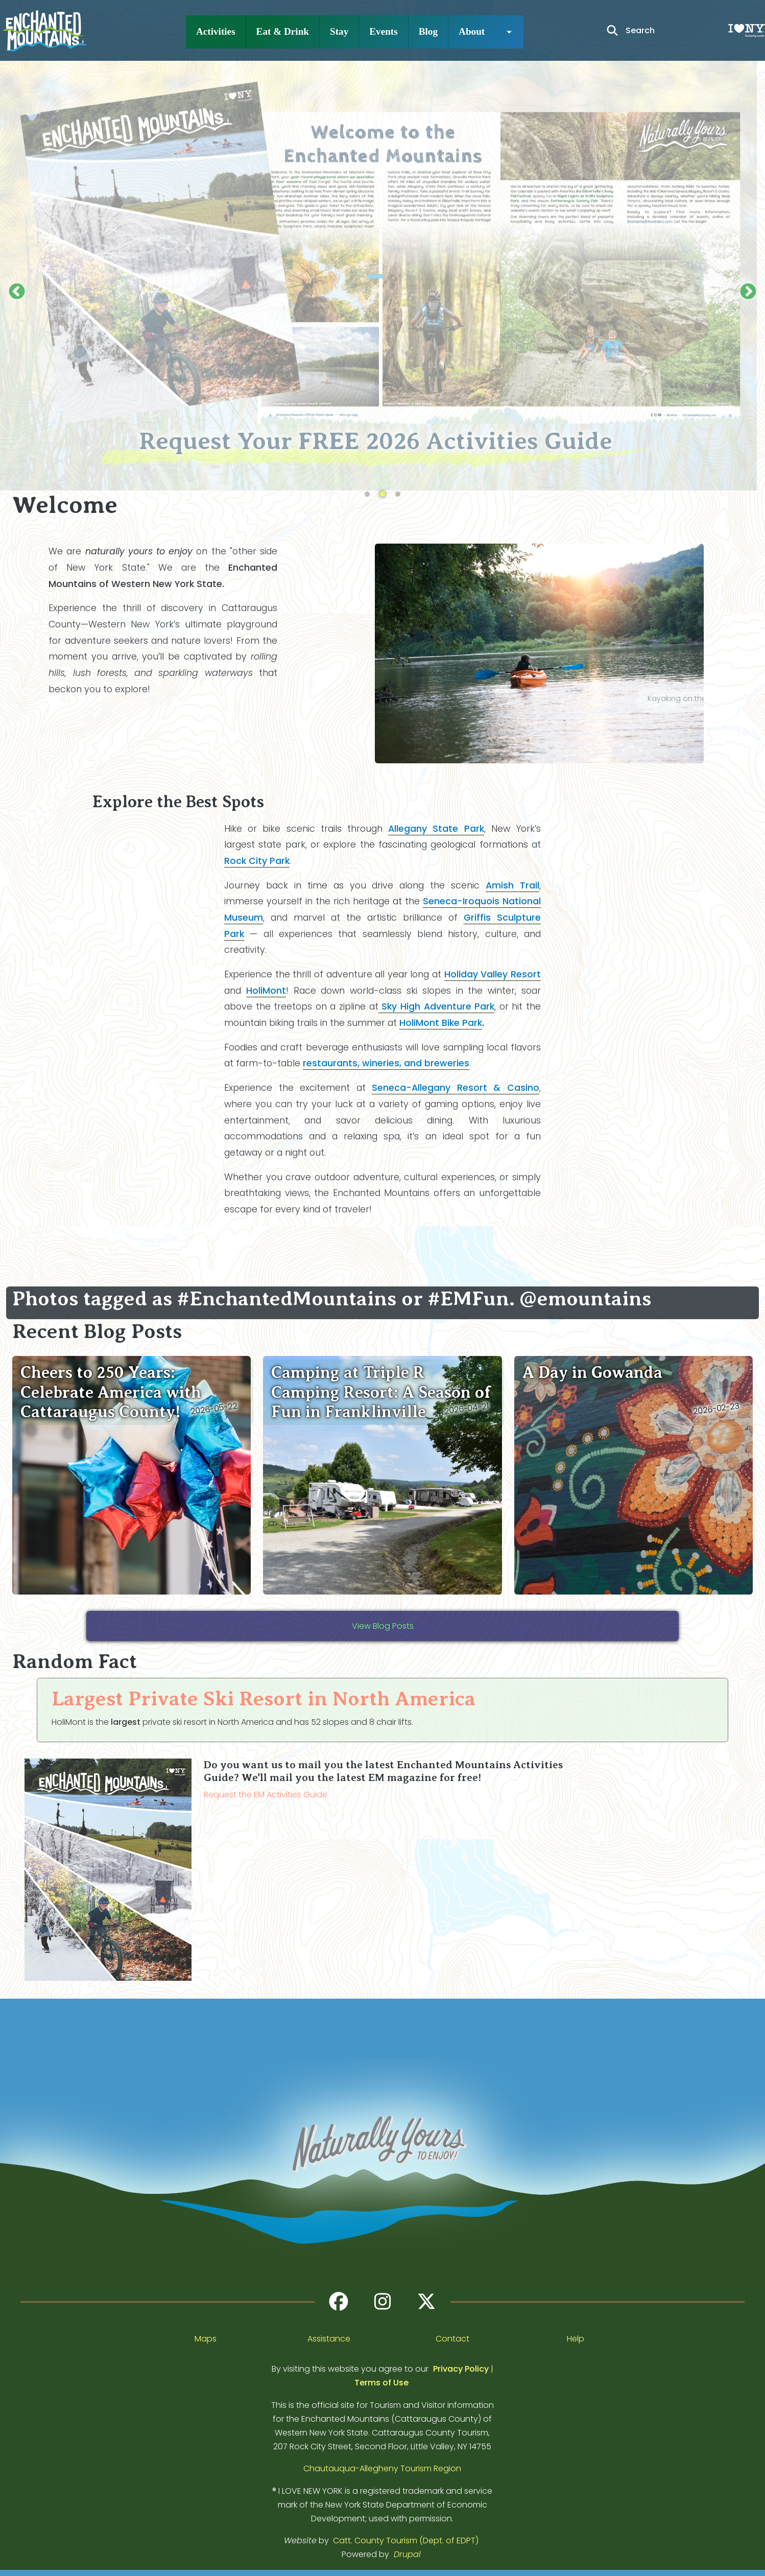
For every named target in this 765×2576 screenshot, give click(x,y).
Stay (339, 31)
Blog (428, 31)
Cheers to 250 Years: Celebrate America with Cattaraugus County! (110, 1392)
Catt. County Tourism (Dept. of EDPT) (406, 2540)
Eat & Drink (282, 31)
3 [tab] (398, 494)
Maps (206, 2339)
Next (748, 292)
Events (383, 31)
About (472, 31)
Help (575, 2339)
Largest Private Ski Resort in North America (263, 1698)
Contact (452, 2339)
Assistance (328, 2339)
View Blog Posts (383, 1626)
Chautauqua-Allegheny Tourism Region (382, 2468)
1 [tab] (367, 494)
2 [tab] (382, 494)
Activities (215, 31)
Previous (17, 292)
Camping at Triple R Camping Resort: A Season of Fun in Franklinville (381, 1392)
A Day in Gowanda (592, 1372)
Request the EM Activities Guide (265, 1794)
